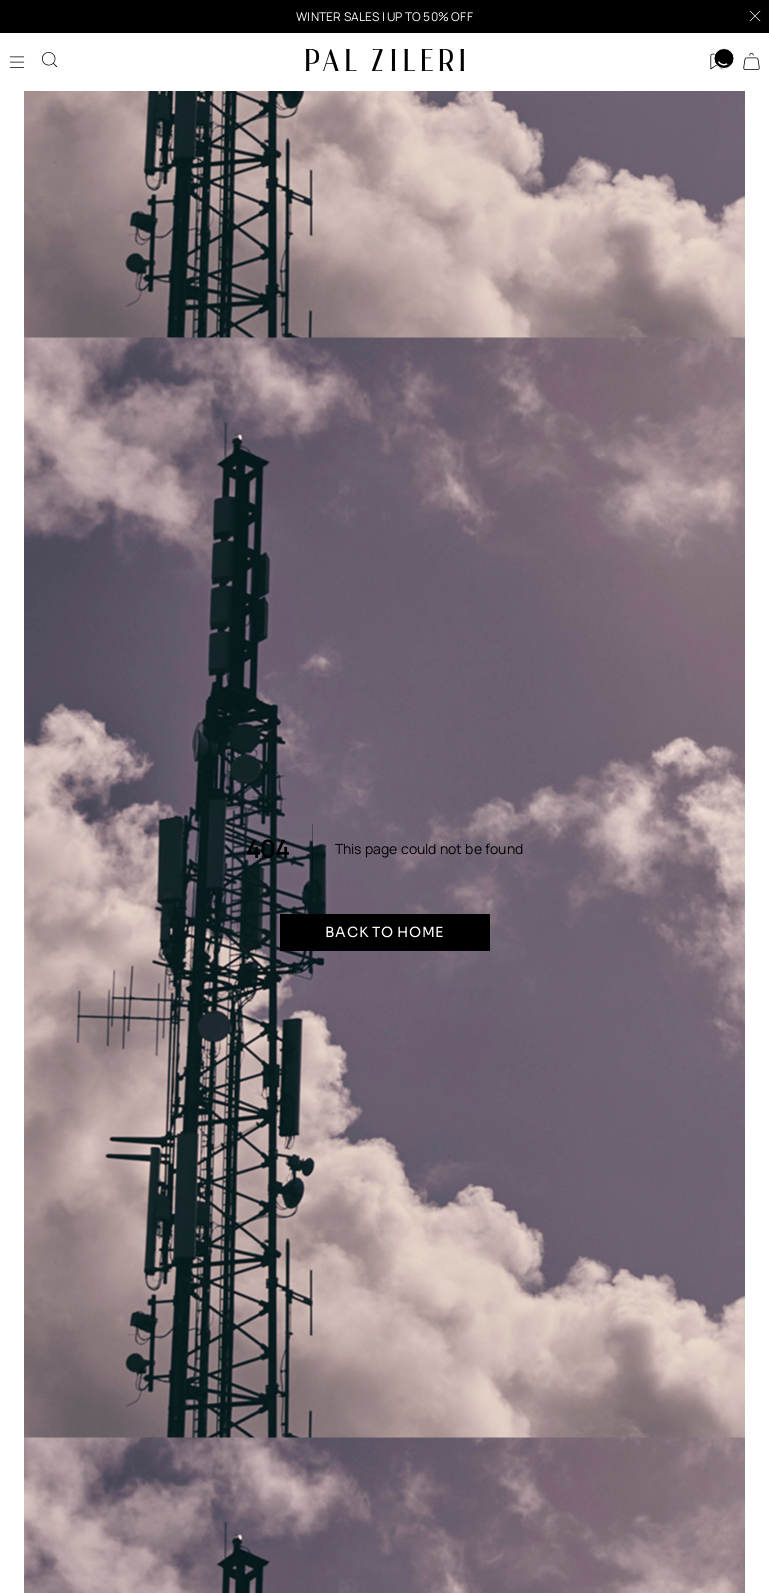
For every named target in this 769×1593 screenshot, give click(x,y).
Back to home (384, 932)
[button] (384, 16)
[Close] (755, 16)
